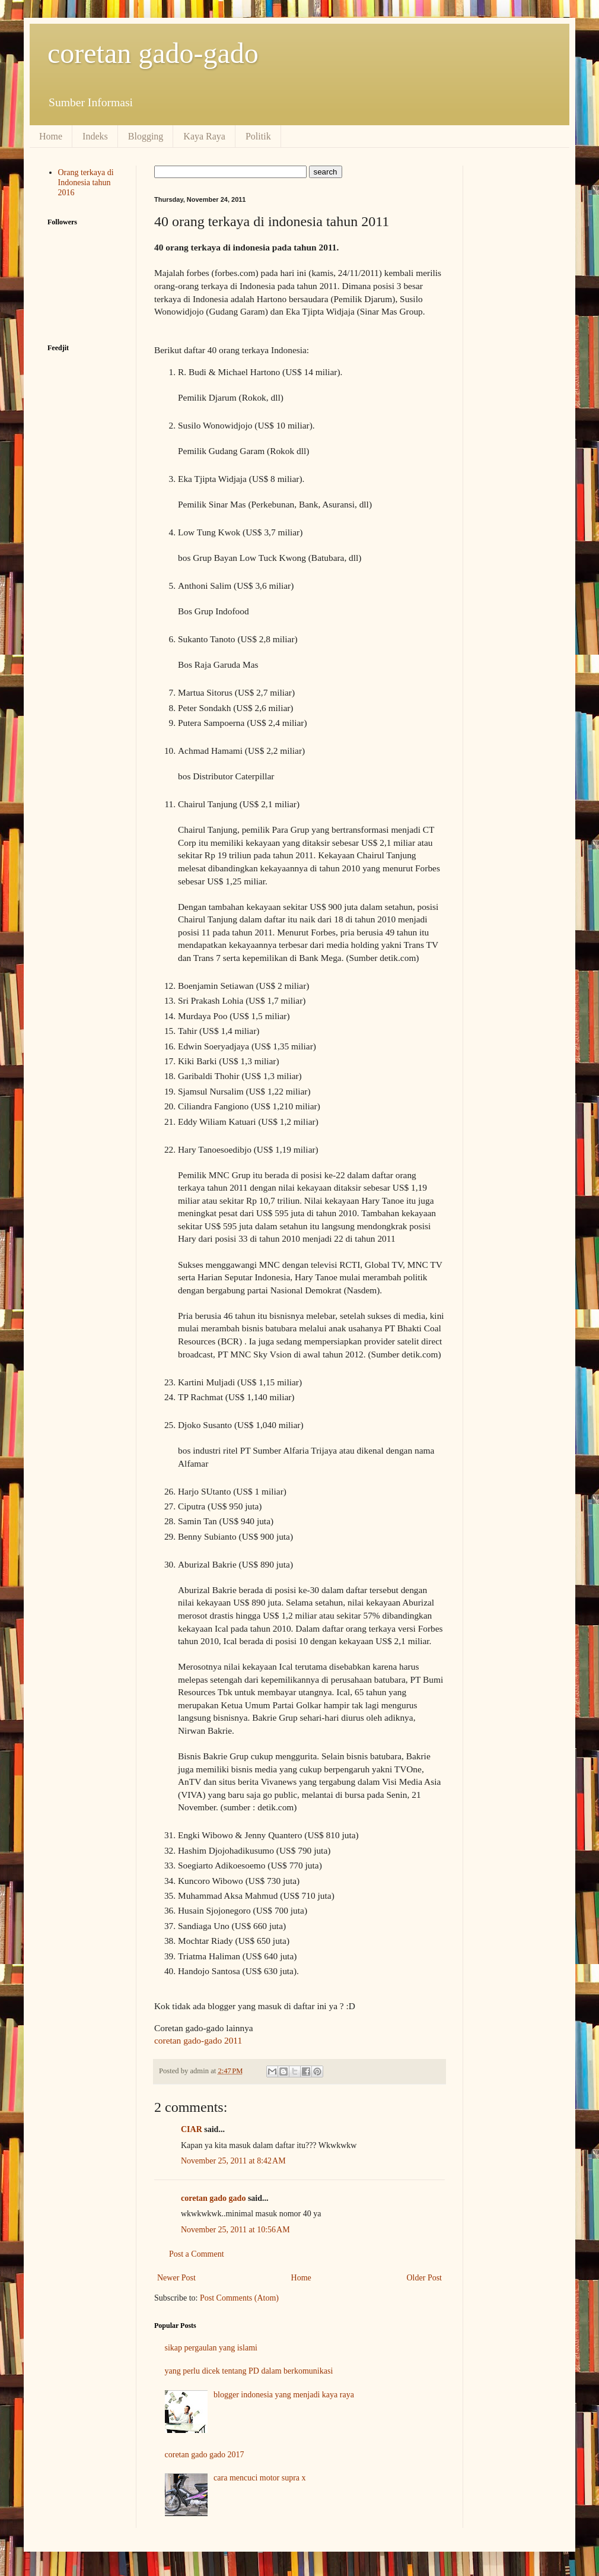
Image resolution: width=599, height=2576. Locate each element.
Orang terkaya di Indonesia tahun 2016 (86, 182)
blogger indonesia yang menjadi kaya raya (284, 2394)
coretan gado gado (213, 2198)
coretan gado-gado (153, 53)
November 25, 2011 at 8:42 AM (233, 2160)
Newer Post (176, 2277)
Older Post (424, 2277)
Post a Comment (196, 2254)
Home (50, 136)
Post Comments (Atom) (239, 2297)
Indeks (95, 136)
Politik (258, 136)
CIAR (191, 2129)
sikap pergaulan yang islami (211, 2347)
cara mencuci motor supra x (260, 2477)
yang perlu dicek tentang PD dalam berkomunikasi (249, 2370)
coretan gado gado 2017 (204, 2454)
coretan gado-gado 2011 (198, 2040)
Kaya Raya (204, 136)
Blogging (146, 136)
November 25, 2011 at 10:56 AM (235, 2229)
